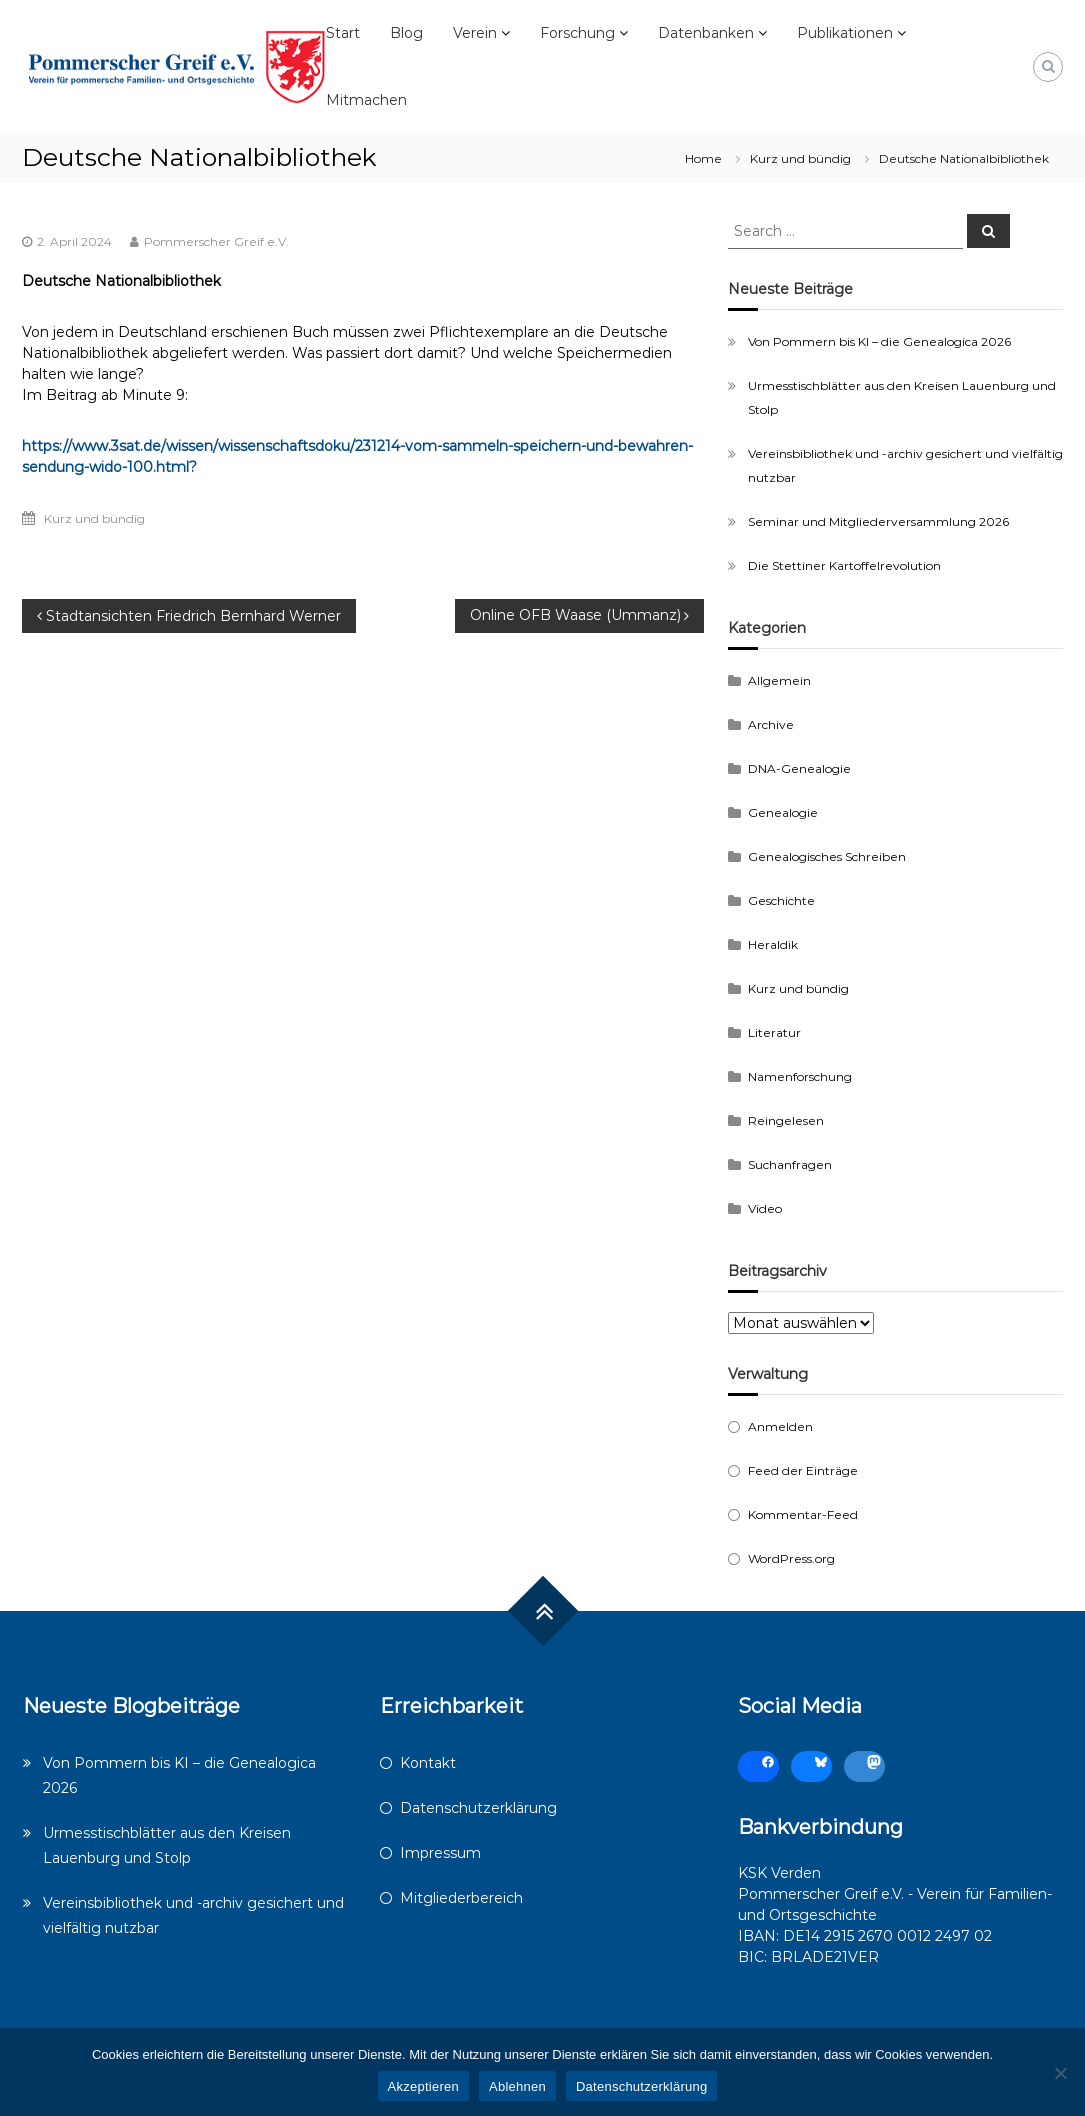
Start (343, 33)
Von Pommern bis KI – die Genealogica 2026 (879, 341)
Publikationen (845, 33)
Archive (771, 724)
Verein (475, 33)
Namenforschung (800, 1076)
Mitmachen (366, 100)
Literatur (774, 1032)
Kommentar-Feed (803, 1514)
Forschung (577, 33)
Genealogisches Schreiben (827, 856)
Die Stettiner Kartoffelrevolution (844, 565)
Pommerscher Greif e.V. (216, 241)
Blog (406, 33)
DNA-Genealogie (799, 768)
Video (765, 1208)
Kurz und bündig (800, 158)
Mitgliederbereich (461, 1898)
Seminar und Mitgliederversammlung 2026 (878, 521)
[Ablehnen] (1060, 2073)
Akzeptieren (423, 2086)
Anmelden (780, 1426)
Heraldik (773, 944)
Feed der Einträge (803, 1470)
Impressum (440, 1853)
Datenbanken (706, 33)
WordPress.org (791, 1558)
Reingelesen (786, 1120)
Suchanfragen (790, 1164)
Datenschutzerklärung (478, 1808)
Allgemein (779, 680)
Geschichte (781, 900)
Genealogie (783, 812)
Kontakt (428, 1763)
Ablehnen (517, 2086)
